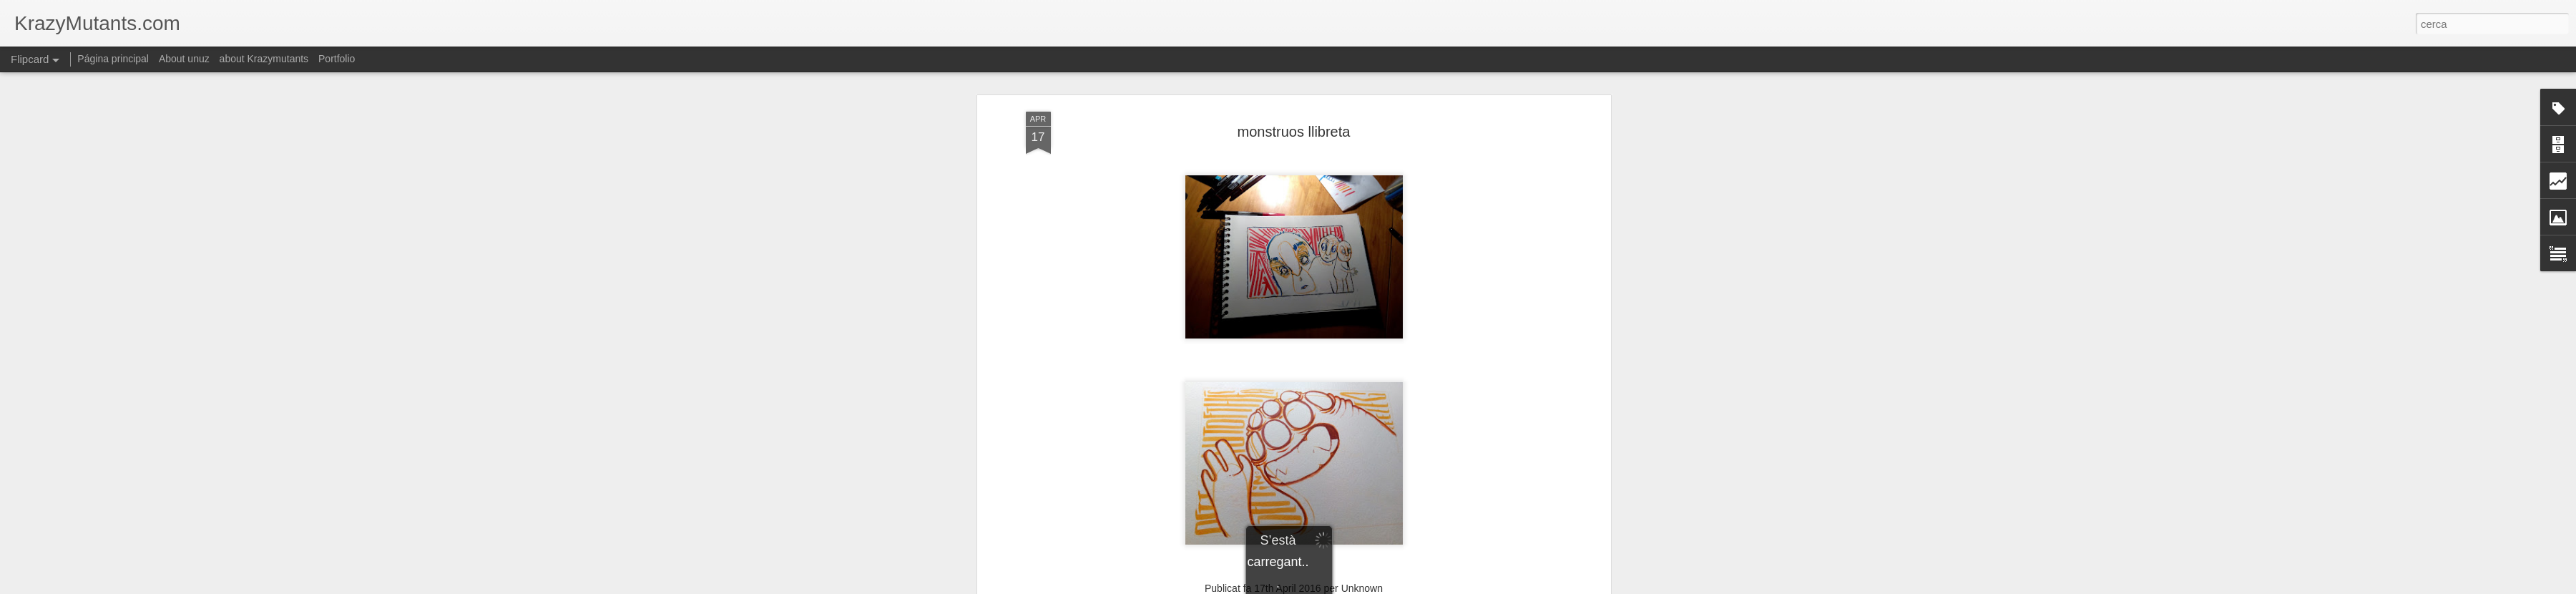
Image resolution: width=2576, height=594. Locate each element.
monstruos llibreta (1294, 132)
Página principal (113, 58)
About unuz (184, 58)
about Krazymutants (264, 58)
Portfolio (336, 58)
